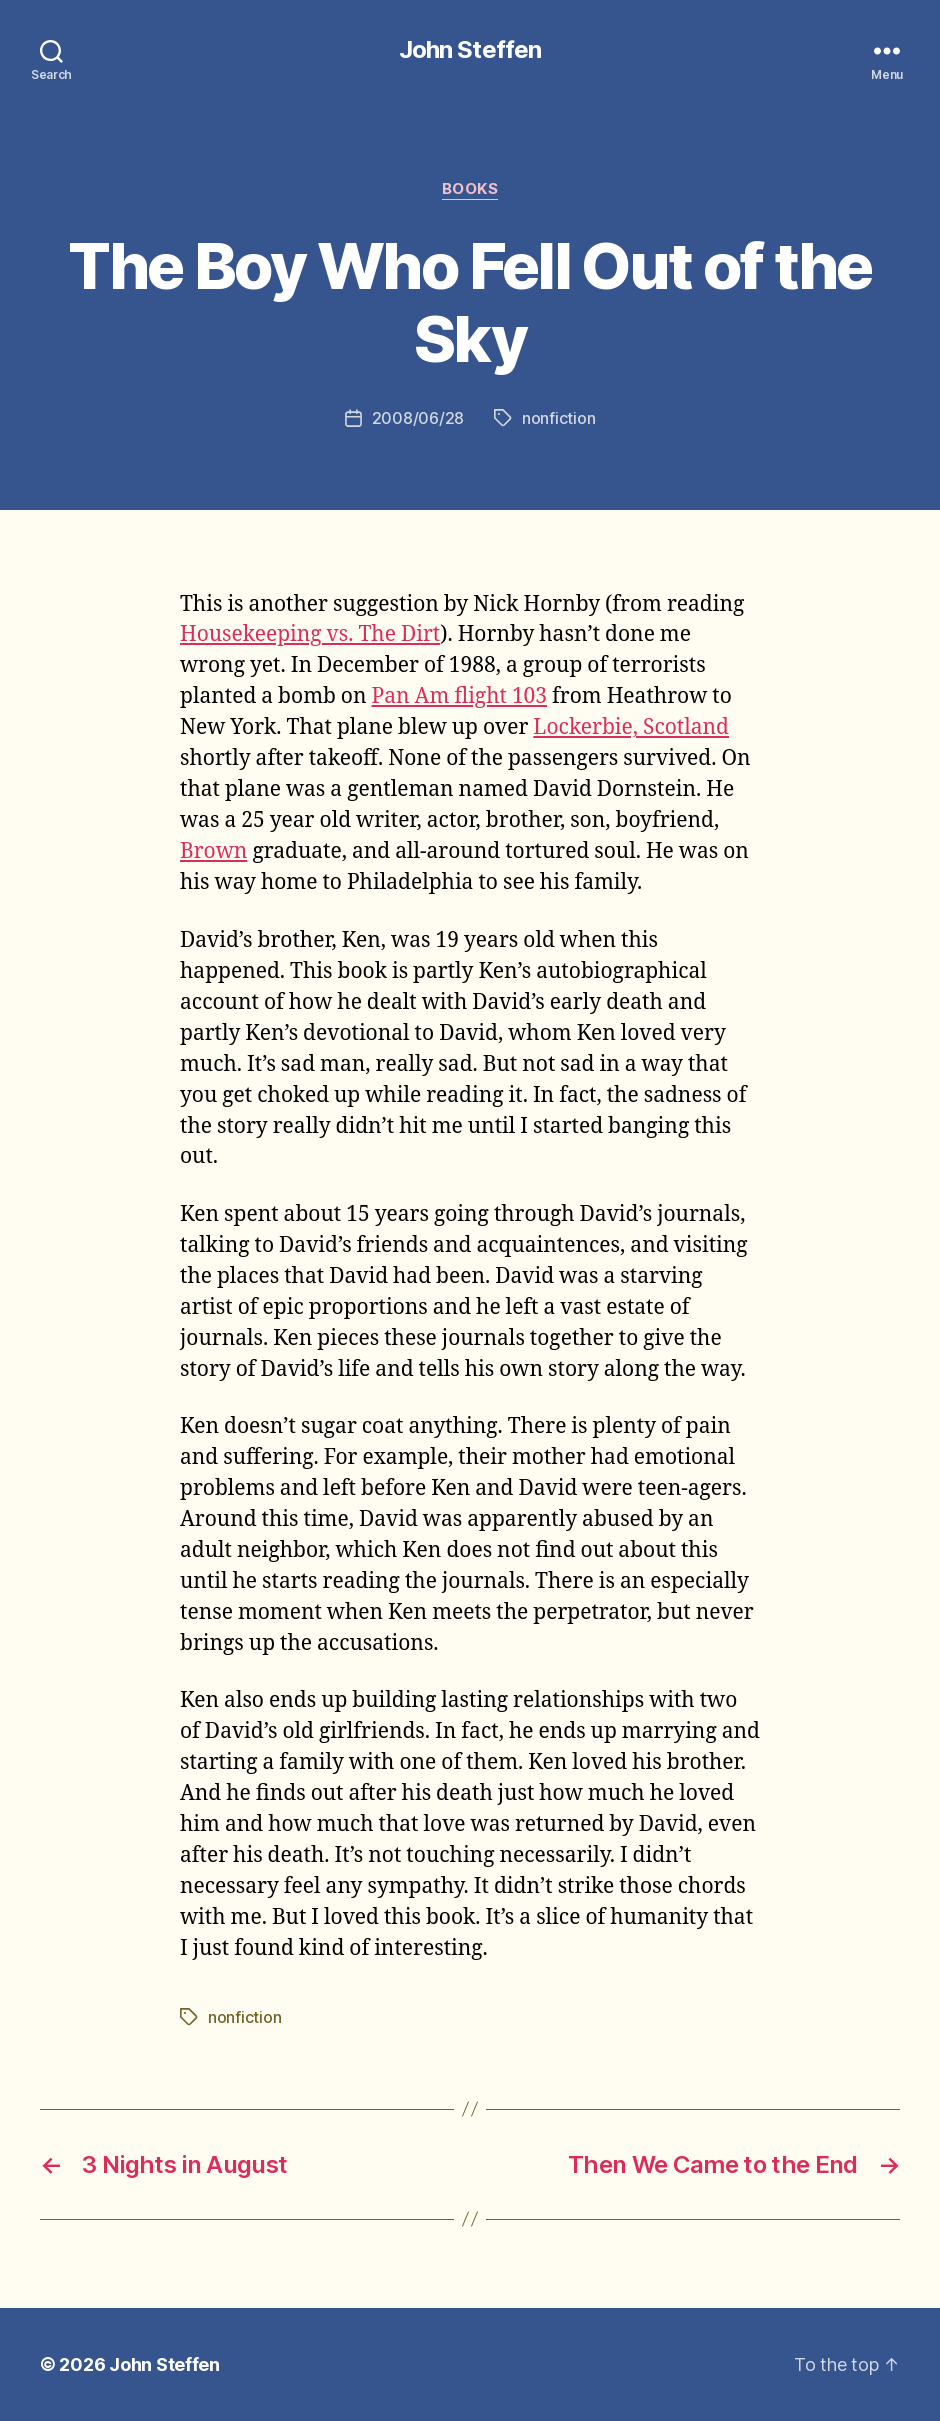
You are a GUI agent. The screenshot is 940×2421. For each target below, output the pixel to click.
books (470, 189)
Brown (213, 851)
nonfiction (558, 418)
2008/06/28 (418, 418)
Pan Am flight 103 (460, 696)
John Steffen (469, 50)
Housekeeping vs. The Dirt (310, 634)
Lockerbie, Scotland (631, 727)
